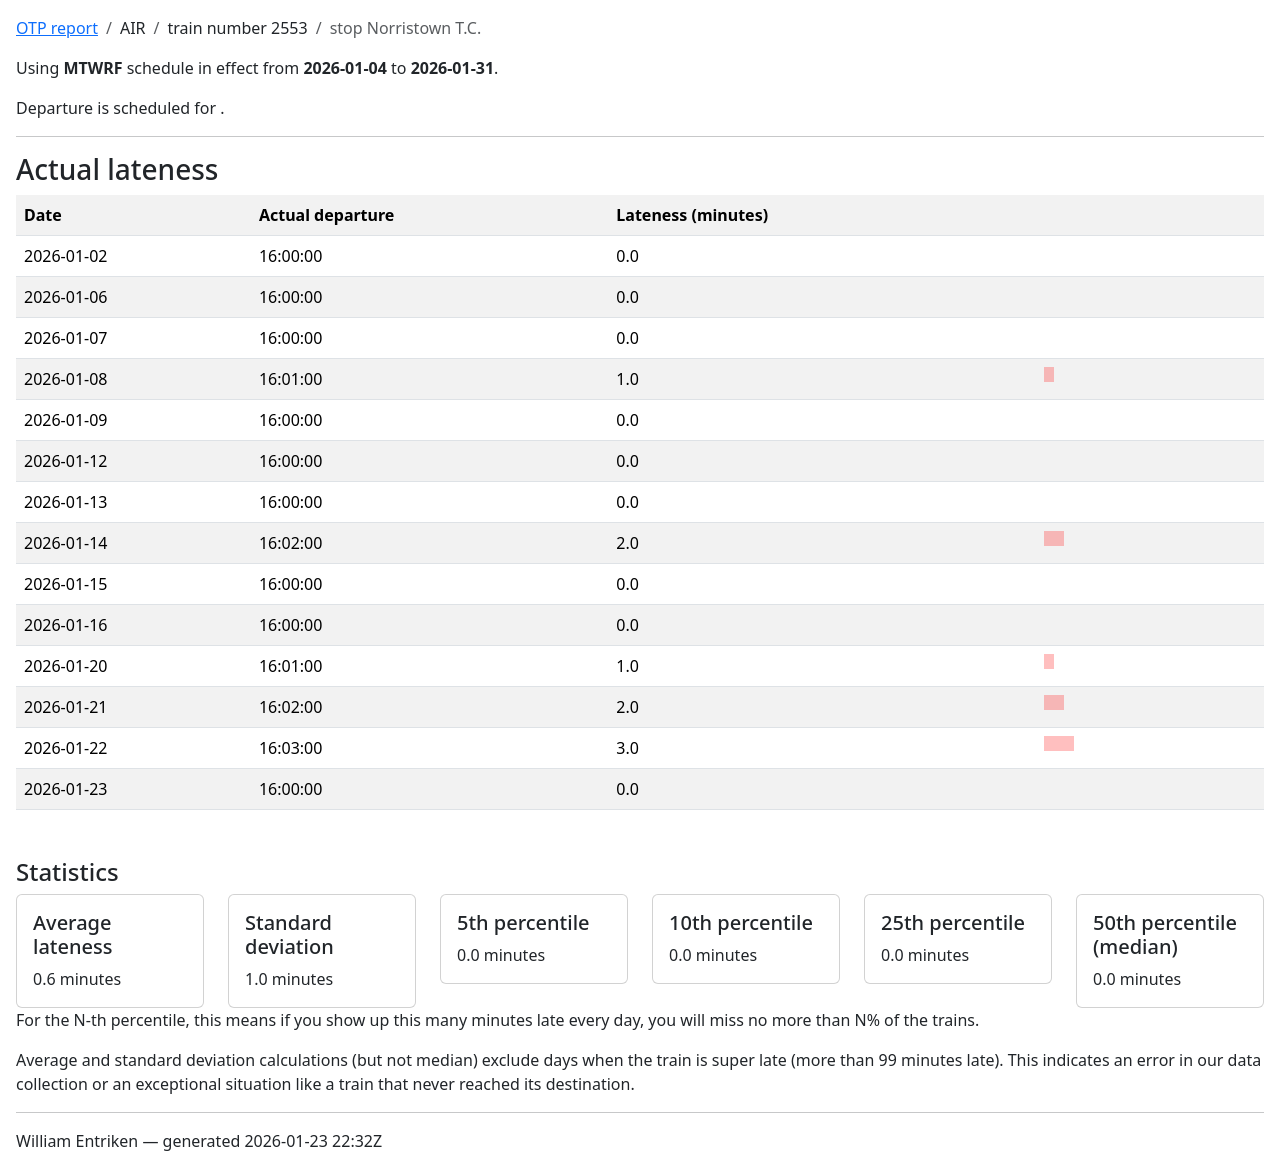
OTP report (57, 28)
